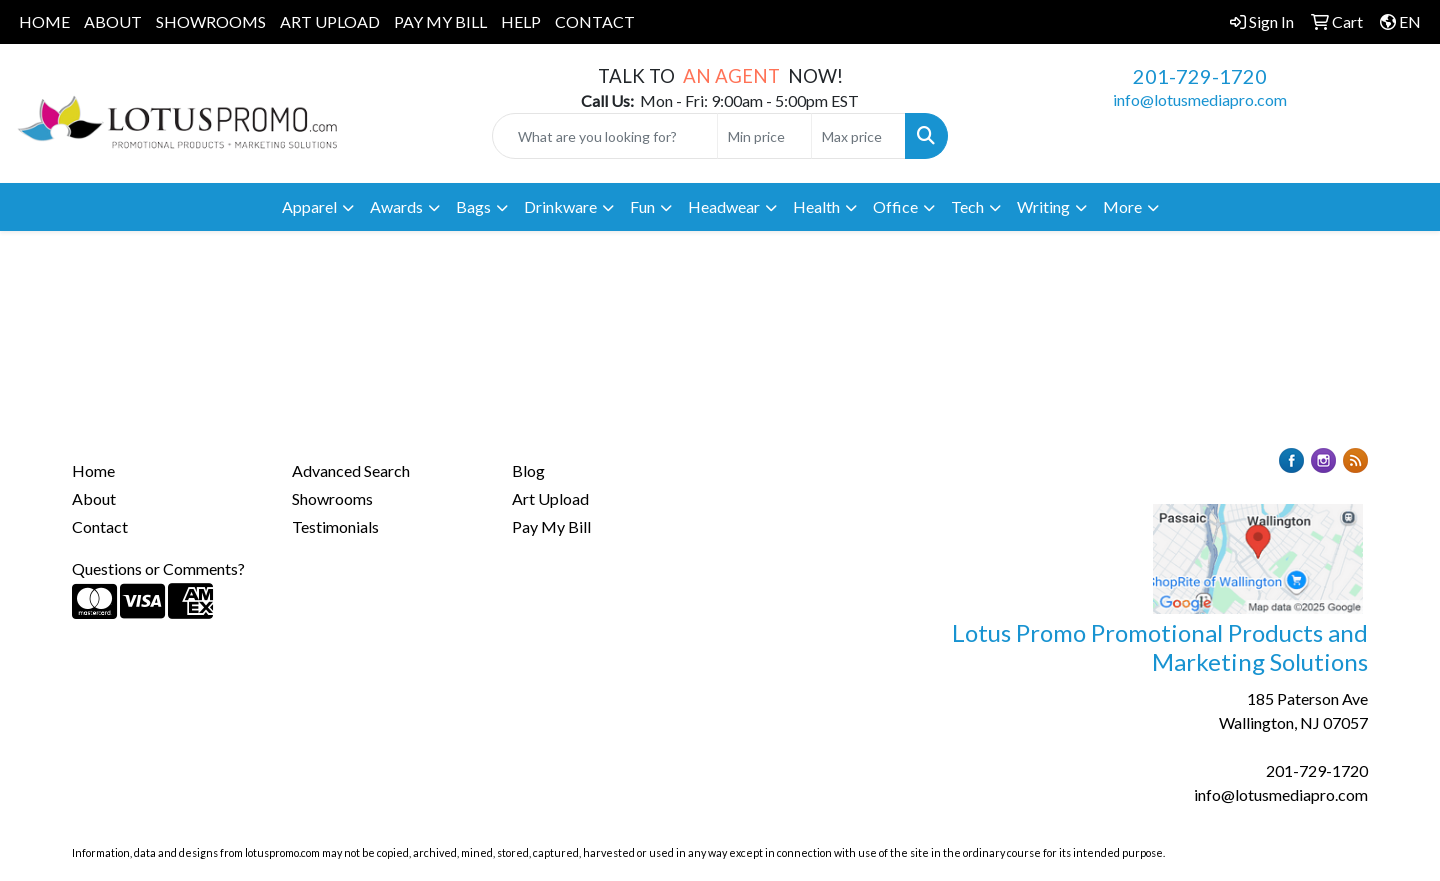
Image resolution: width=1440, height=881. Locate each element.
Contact (100, 526)
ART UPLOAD (330, 21)
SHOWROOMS (211, 21)
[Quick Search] (605, 136)
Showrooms (332, 498)
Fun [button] (642, 206)
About (94, 498)
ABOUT (113, 21)
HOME (44, 21)
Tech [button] (967, 206)
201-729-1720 (1200, 76)
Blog (528, 470)
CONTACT (595, 21)
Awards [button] (396, 206)
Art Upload (550, 498)
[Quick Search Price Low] (764, 136)
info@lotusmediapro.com (1200, 99)
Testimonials (335, 526)
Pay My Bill (551, 526)
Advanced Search (351, 470)
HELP (521, 21)
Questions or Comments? (158, 568)
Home (93, 470)
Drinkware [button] (560, 206)
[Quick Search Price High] (858, 136)
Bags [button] (473, 206)
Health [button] (816, 206)
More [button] (1122, 206)
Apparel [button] (309, 206)
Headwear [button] (724, 206)
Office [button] (895, 206)
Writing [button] (1043, 206)
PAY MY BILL (440, 21)
